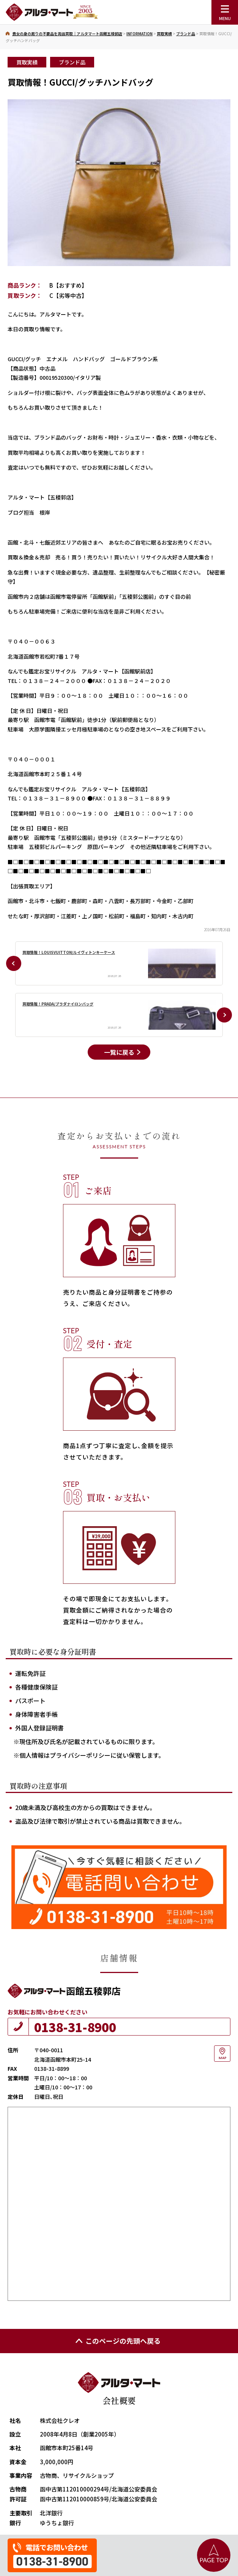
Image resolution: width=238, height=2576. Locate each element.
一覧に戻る (119, 1052)
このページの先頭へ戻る (117, 2341)
